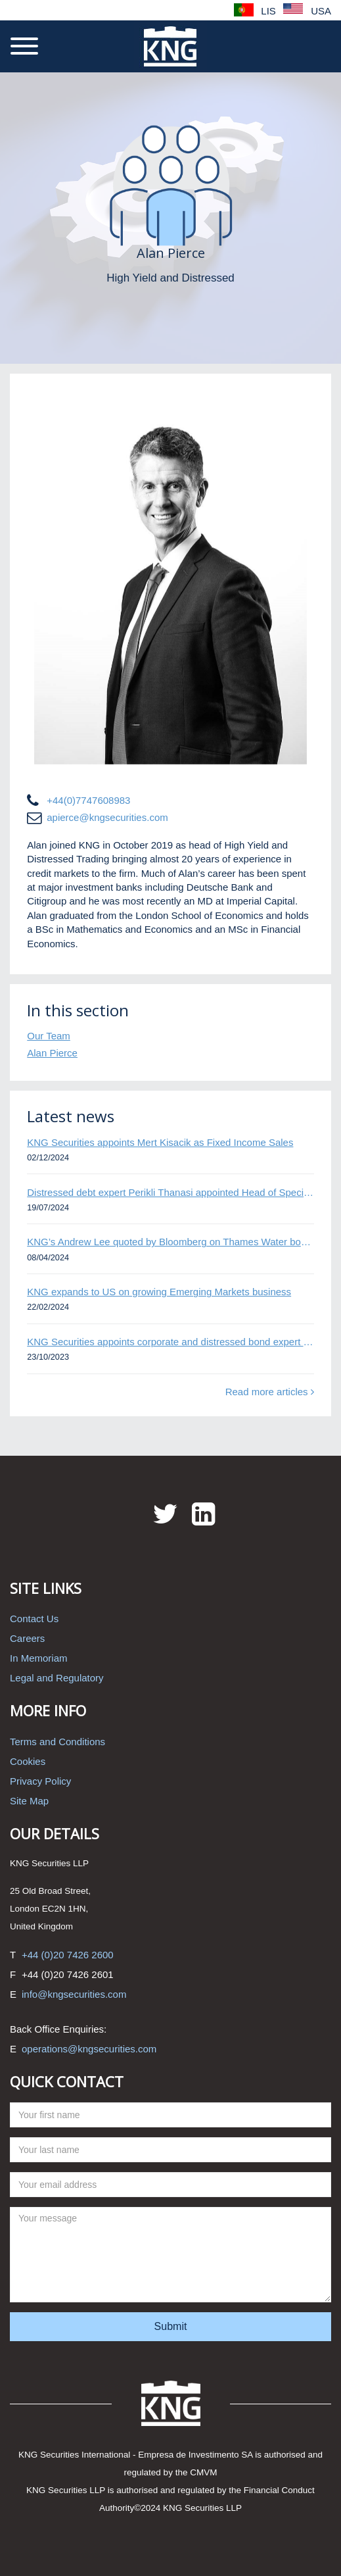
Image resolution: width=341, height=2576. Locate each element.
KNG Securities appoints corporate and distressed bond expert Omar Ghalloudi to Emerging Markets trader (170, 1341)
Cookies (27, 1761)
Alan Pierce (52, 1052)
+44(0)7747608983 (88, 800)
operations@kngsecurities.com (89, 2048)
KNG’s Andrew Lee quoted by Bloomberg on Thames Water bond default (170, 1241)
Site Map (29, 1800)
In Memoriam (39, 1658)
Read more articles (269, 1391)
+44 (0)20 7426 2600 (68, 1954)
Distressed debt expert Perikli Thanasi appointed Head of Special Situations (170, 1192)
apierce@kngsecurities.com (107, 817)
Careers (27, 1638)
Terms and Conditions (57, 1741)
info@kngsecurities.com (74, 1994)
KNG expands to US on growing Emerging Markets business (159, 1291)
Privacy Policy (40, 1781)
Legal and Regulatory (57, 1677)
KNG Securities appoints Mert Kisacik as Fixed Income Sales (160, 1142)
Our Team (48, 1035)
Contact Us (34, 1618)
